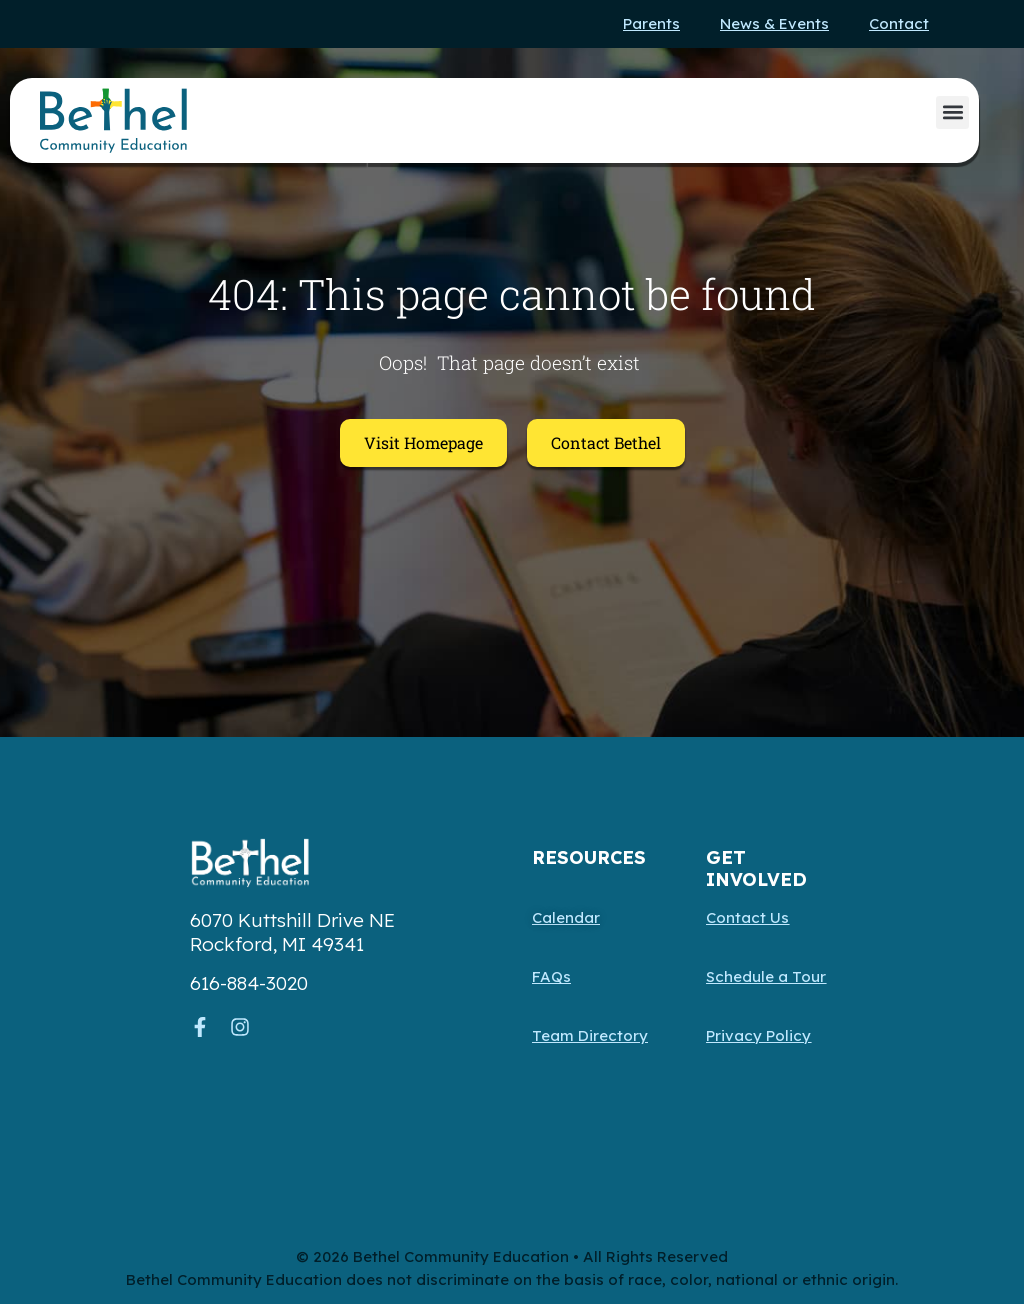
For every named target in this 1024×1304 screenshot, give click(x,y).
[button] (952, 112)
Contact (899, 23)
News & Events (774, 23)
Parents (651, 23)
